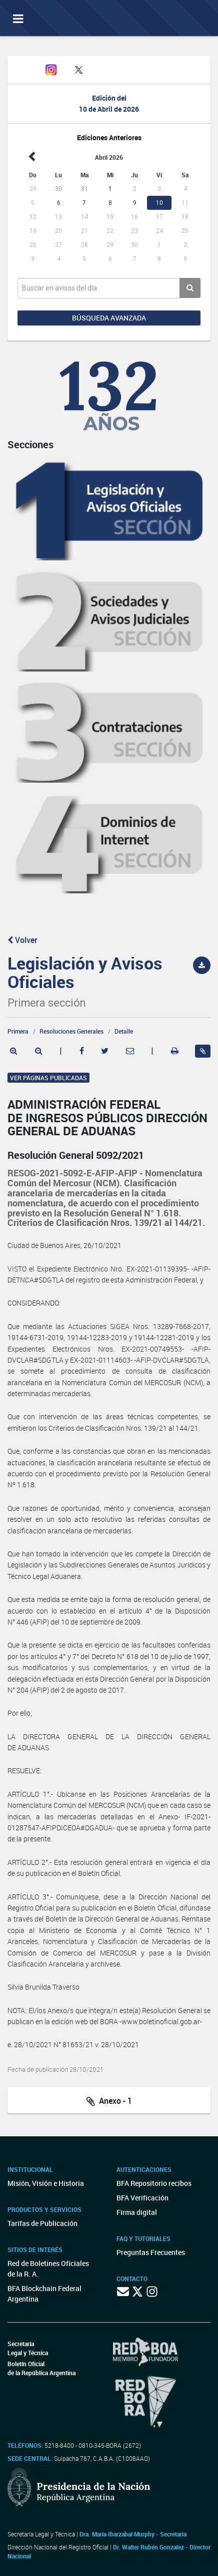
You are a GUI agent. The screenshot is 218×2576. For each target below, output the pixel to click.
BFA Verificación (142, 2197)
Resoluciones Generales (72, 1031)
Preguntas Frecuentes (150, 2252)
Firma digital (136, 2212)
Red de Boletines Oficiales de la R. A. (48, 2269)
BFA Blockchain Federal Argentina (45, 2294)
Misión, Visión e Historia (46, 2183)
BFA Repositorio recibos (154, 2183)
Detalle (123, 1031)
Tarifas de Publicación (43, 2223)
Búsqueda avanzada (109, 318)
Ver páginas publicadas (48, 1078)
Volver (23, 939)
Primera (18, 1031)
